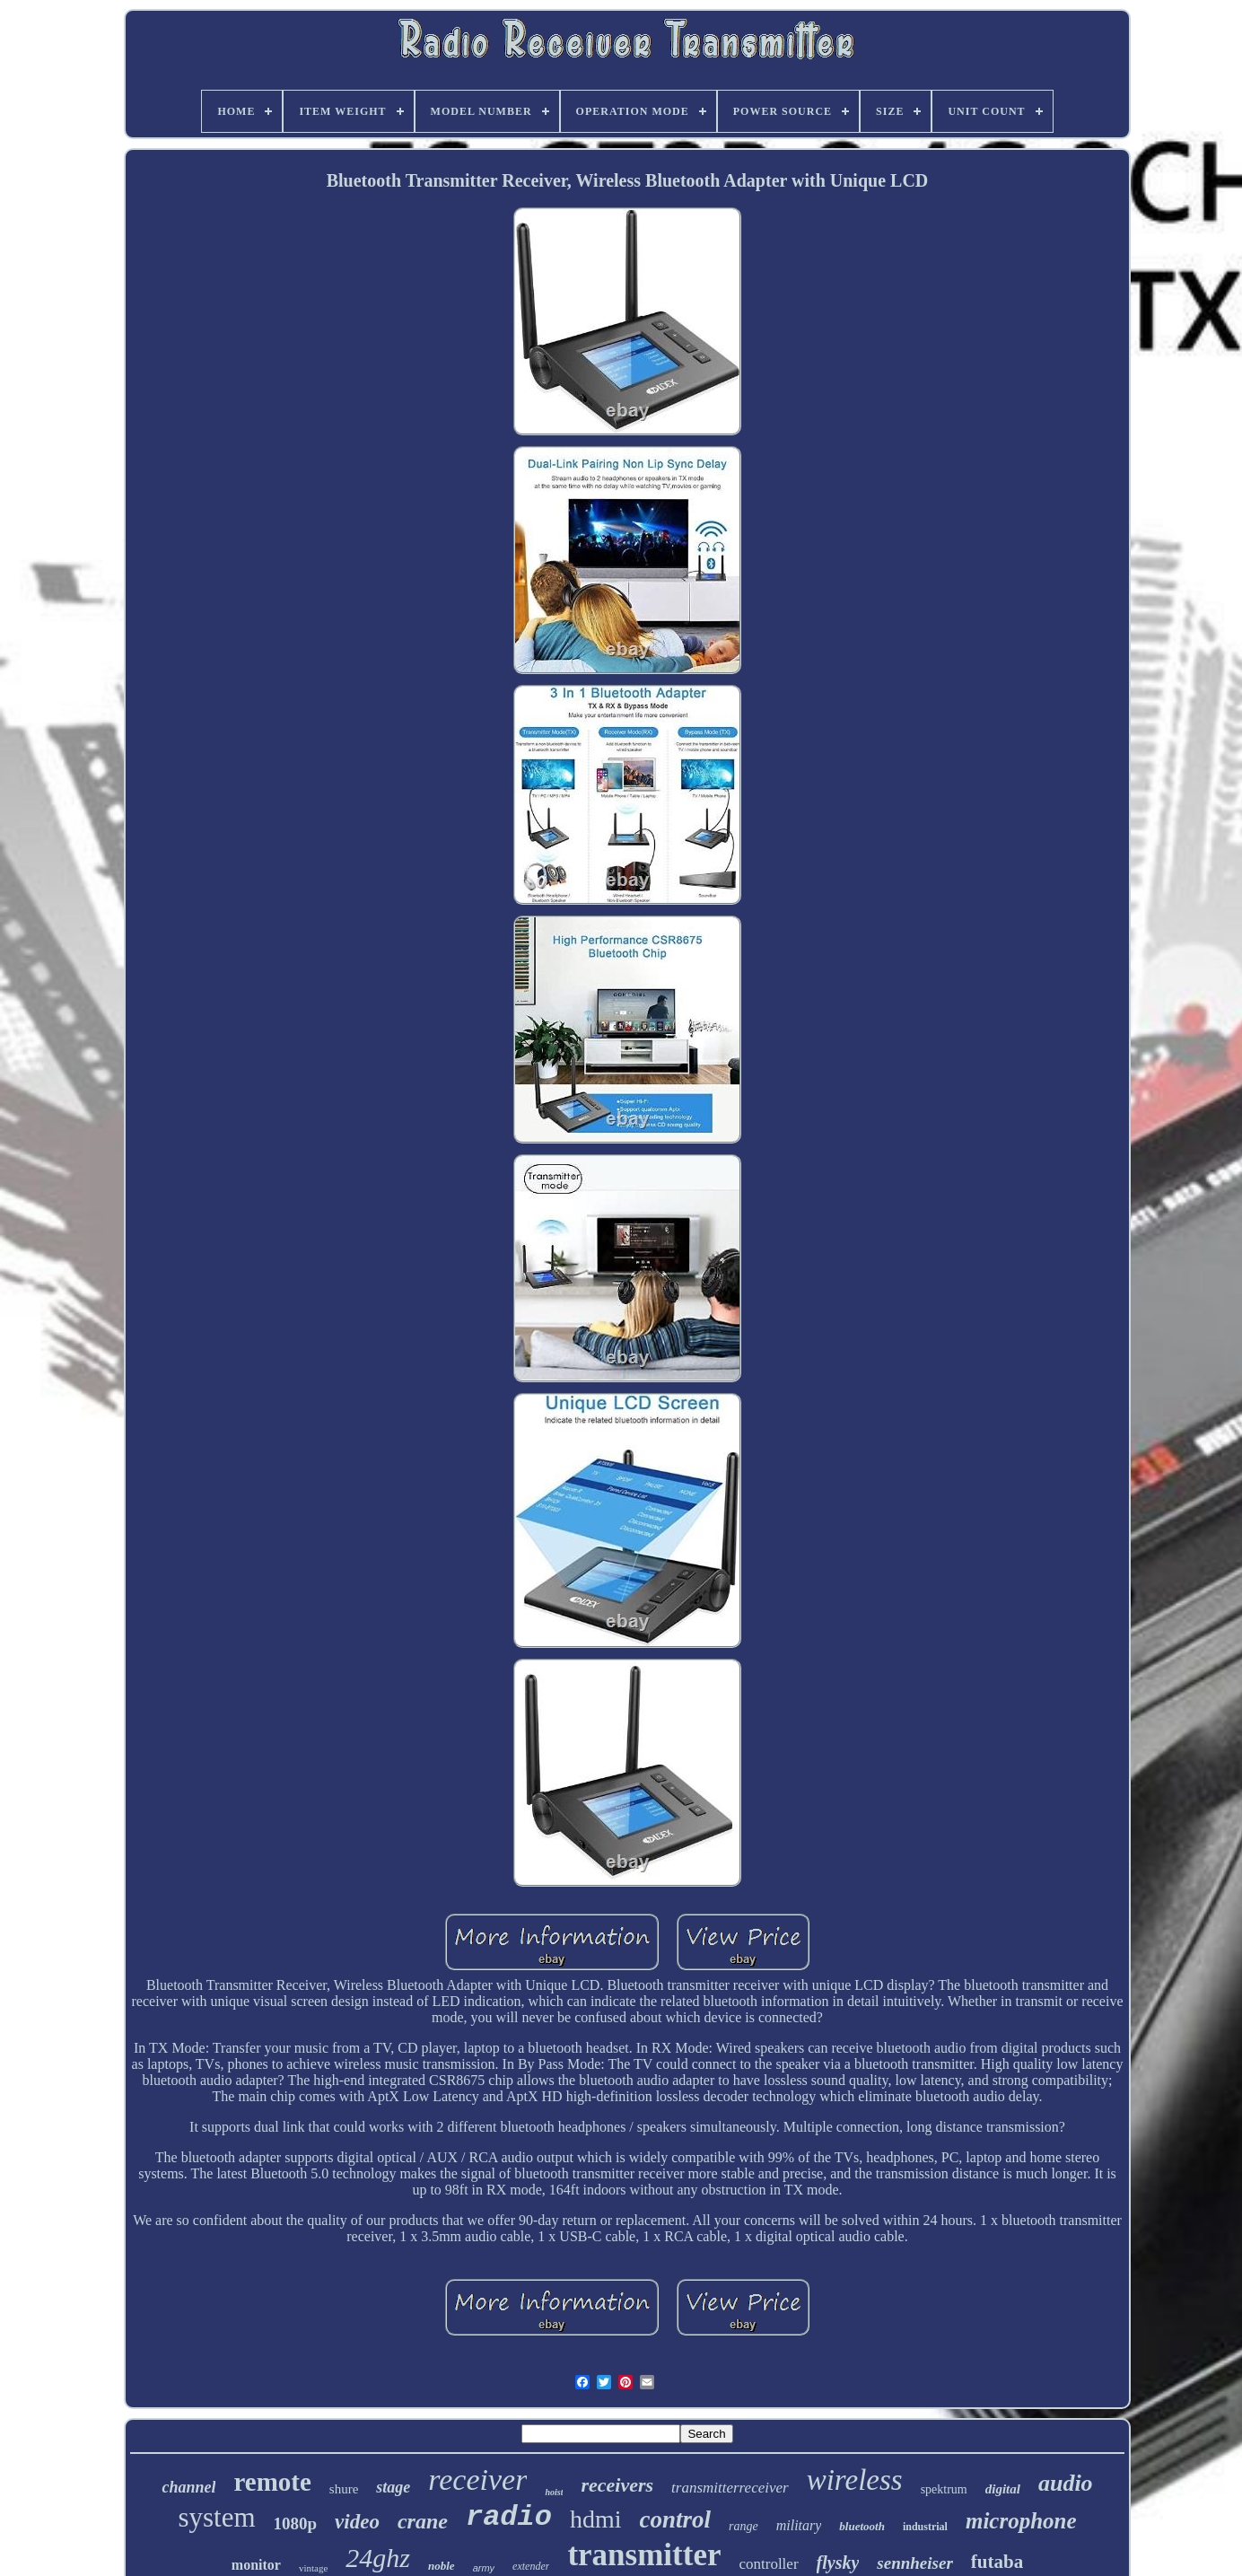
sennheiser (914, 2563)
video (357, 2521)
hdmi (596, 2519)
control (676, 2519)
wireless (855, 2480)
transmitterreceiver (730, 2487)
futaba (997, 2561)
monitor (256, 2564)
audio (1065, 2483)
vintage (313, 2568)
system (216, 2517)
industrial (925, 2526)
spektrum (944, 2489)
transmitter (644, 2554)
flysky (838, 2562)
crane (423, 2521)
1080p (296, 2523)
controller (768, 2563)
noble (441, 2565)
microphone (1021, 2521)
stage (393, 2487)
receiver (477, 2479)
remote (271, 2481)
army (483, 2568)
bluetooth (862, 2526)
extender (530, 2566)
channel (188, 2487)
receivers (617, 2485)
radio (509, 2517)
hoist (554, 2492)
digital (1002, 2489)
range (743, 2526)
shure (344, 2489)
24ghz (377, 2557)
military (799, 2525)
